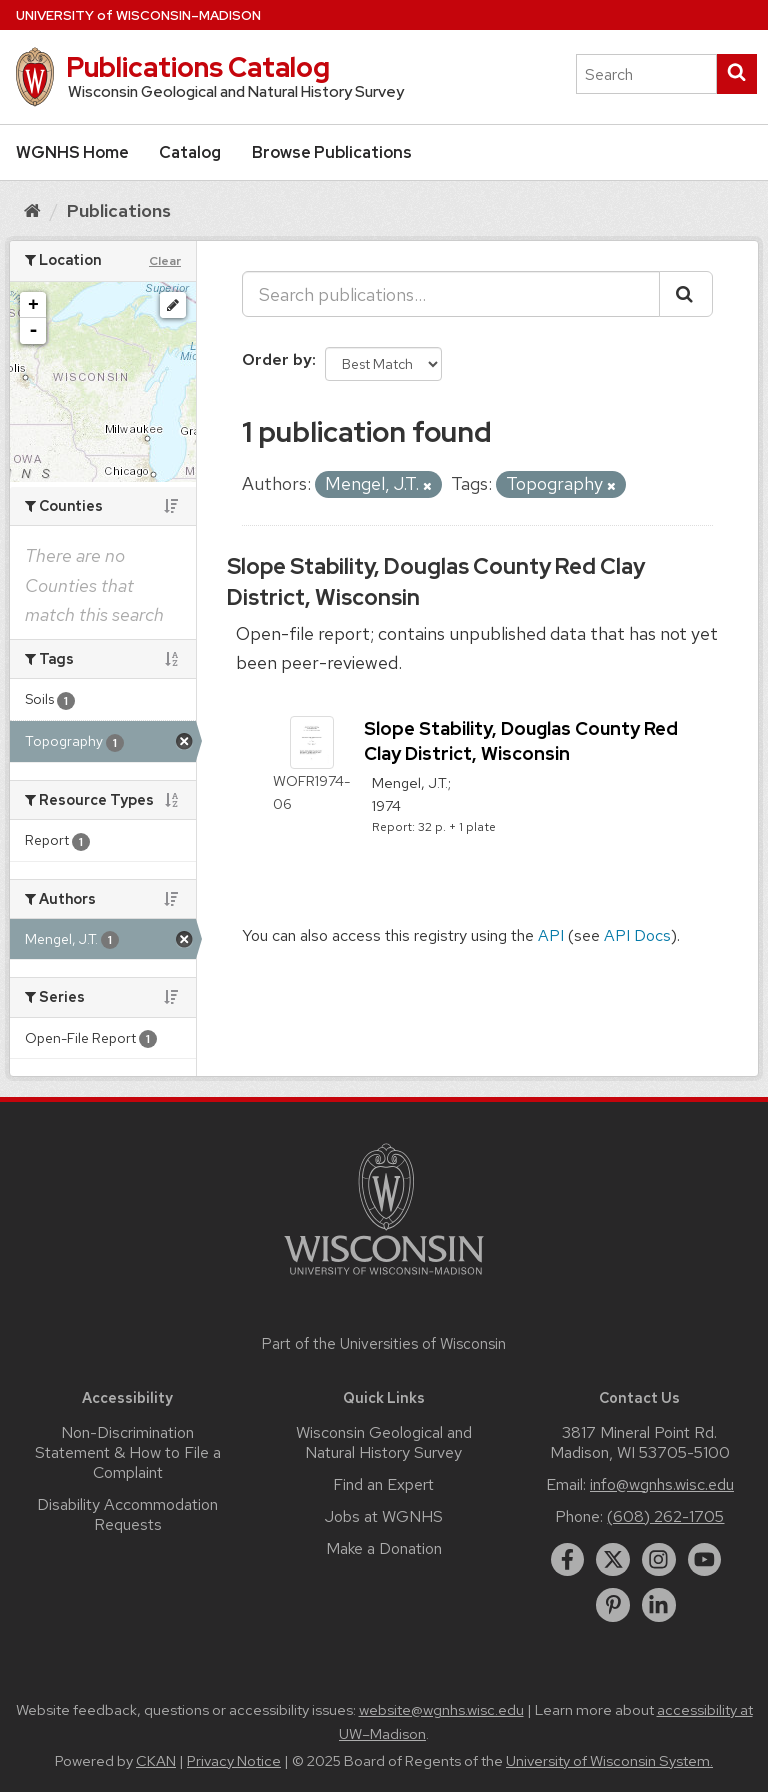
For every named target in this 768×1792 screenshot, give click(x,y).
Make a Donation (384, 1548)
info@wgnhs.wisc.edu (662, 1484)
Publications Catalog (198, 67)
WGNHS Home (72, 152)
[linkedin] (659, 1605)
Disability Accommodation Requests (127, 1514)
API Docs (637, 935)
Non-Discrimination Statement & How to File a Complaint (128, 1452)
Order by (277, 359)
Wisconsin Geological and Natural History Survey (384, 1442)
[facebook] (568, 1560)
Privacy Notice (234, 1761)
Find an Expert (383, 1484)
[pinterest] (613, 1605)
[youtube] (705, 1560)
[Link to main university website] (384, 1278)
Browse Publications (332, 152)
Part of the (384, 1344)
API (551, 935)
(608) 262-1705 (665, 1516)
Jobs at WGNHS (384, 1516)
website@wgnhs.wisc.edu (441, 1710)
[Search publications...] (451, 294)
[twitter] (613, 1560)
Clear (165, 261)
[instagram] (659, 1560)
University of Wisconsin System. (609, 1761)
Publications (119, 210)
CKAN (156, 1761)
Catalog (190, 152)
